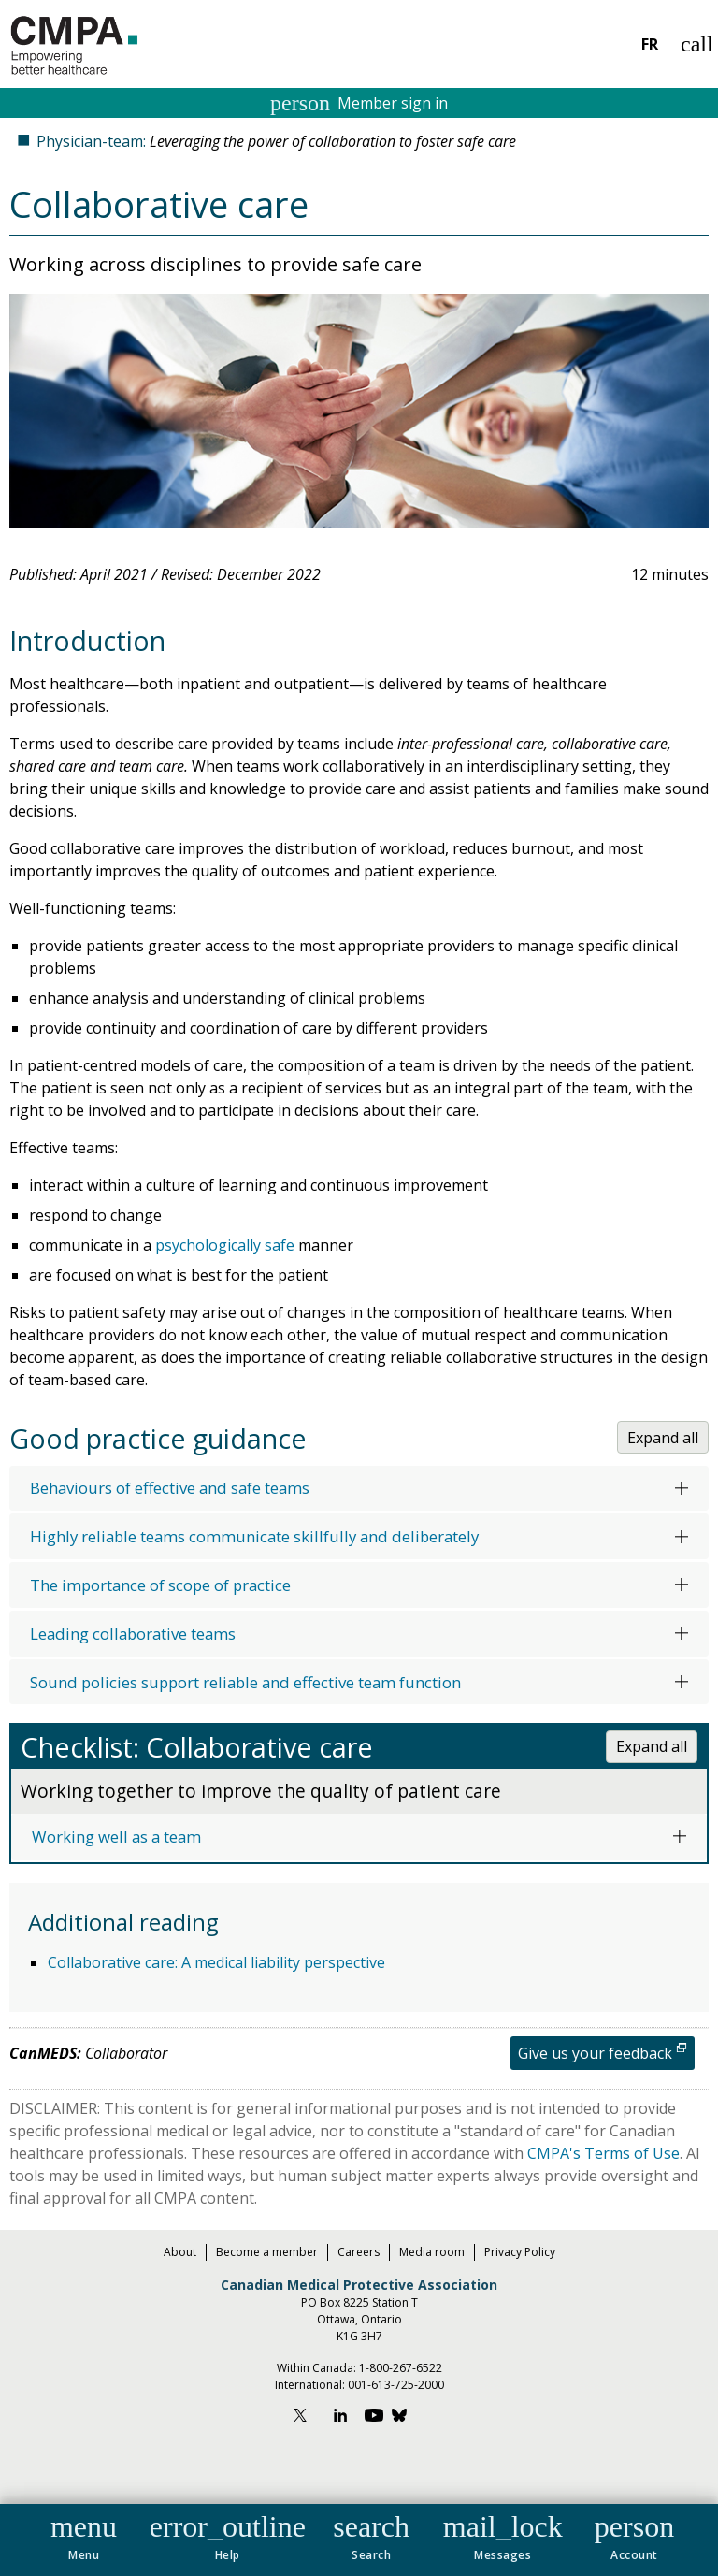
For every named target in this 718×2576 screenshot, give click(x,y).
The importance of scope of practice (160, 1585)
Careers (358, 2252)
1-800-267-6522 (400, 2368)
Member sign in (359, 103)
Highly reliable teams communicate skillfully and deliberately (254, 1536)
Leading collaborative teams (133, 1633)
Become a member (267, 2252)
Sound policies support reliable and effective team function (245, 1682)
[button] (84, 2534)
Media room (432, 2252)
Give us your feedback (595, 2053)
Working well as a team (116, 1836)
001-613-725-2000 (396, 2385)
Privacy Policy (519, 2252)
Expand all (662, 1437)
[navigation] (359, 2540)
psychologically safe (224, 1245)
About (180, 2252)
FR (649, 44)
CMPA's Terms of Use (603, 2153)
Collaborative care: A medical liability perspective (216, 1962)
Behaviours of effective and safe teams (169, 1487)
